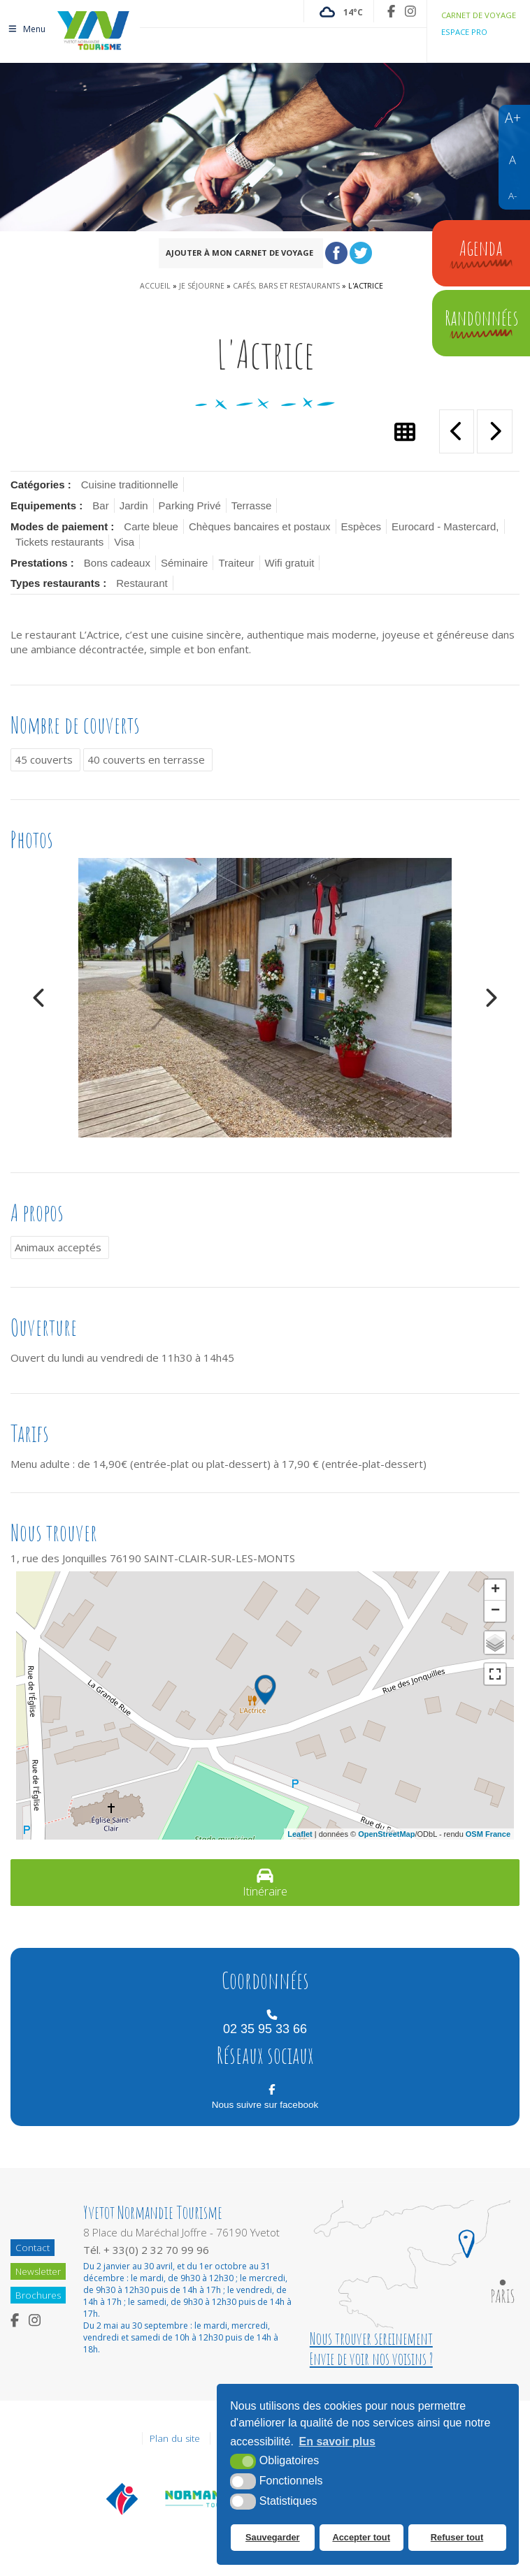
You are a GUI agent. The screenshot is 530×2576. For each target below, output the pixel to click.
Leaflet (299, 1834)
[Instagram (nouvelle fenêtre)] (410, 11)
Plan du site (175, 2438)
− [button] (495, 1611)
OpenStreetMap (386, 1834)
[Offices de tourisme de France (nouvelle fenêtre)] (122, 2498)
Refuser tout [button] (456, 2538)
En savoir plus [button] (337, 2442)
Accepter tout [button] (360, 2538)
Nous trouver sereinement (370, 2339)
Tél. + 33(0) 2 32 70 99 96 (146, 2250)
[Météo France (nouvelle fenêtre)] (338, 11)
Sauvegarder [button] (272, 2538)
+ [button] (495, 1590)
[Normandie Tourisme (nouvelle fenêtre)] (204, 2498)
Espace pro (464, 32)
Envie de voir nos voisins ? (370, 2359)
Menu (26, 26)
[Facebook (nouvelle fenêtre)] (391, 11)
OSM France (488, 1834)
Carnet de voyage (478, 15)
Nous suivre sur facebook (265, 2105)
